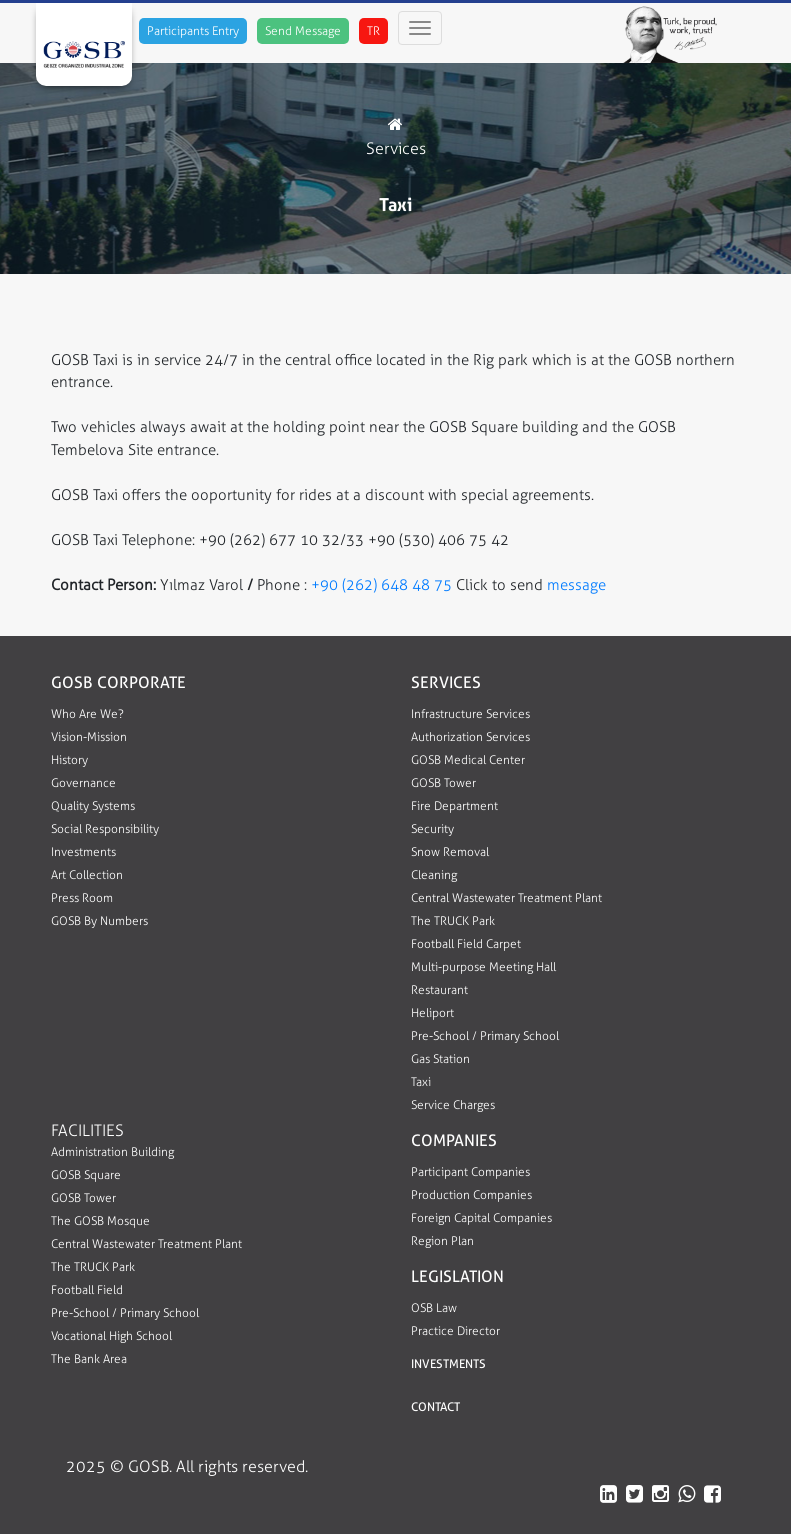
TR (373, 31)
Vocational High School (111, 1336)
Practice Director (455, 1331)
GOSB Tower (443, 783)
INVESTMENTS (448, 1364)
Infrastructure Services (470, 714)
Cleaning (434, 875)
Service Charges (453, 1105)
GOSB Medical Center (468, 760)
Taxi (421, 1082)
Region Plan (442, 1241)
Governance (83, 783)
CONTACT (435, 1407)
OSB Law (434, 1308)
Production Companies (471, 1195)
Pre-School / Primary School (485, 1036)
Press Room (82, 898)
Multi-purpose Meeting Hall (483, 967)
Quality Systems (93, 806)
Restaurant (439, 990)
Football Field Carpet (466, 944)
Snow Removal (450, 852)
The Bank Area (89, 1359)
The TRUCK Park (453, 921)
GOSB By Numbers (99, 921)
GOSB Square (86, 1175)
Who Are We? (87, 714)
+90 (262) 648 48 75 (383, 585)
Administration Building (112, 1152)
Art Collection (87, 875)
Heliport (432, 1013)
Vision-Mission (89, 737)
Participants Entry (193, 31)
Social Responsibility (105, 829)
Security (432, 829)
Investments (83, 852)
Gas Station (440, 1059)
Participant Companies (470, 1172)
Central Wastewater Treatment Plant (506, 898)
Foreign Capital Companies (481, 1218)
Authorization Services (470, 737)
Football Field (87, 1290)
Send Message (303, 31)
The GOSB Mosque (100, 1221)
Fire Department (454, 806)
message (574, 585)
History (69, 760)
